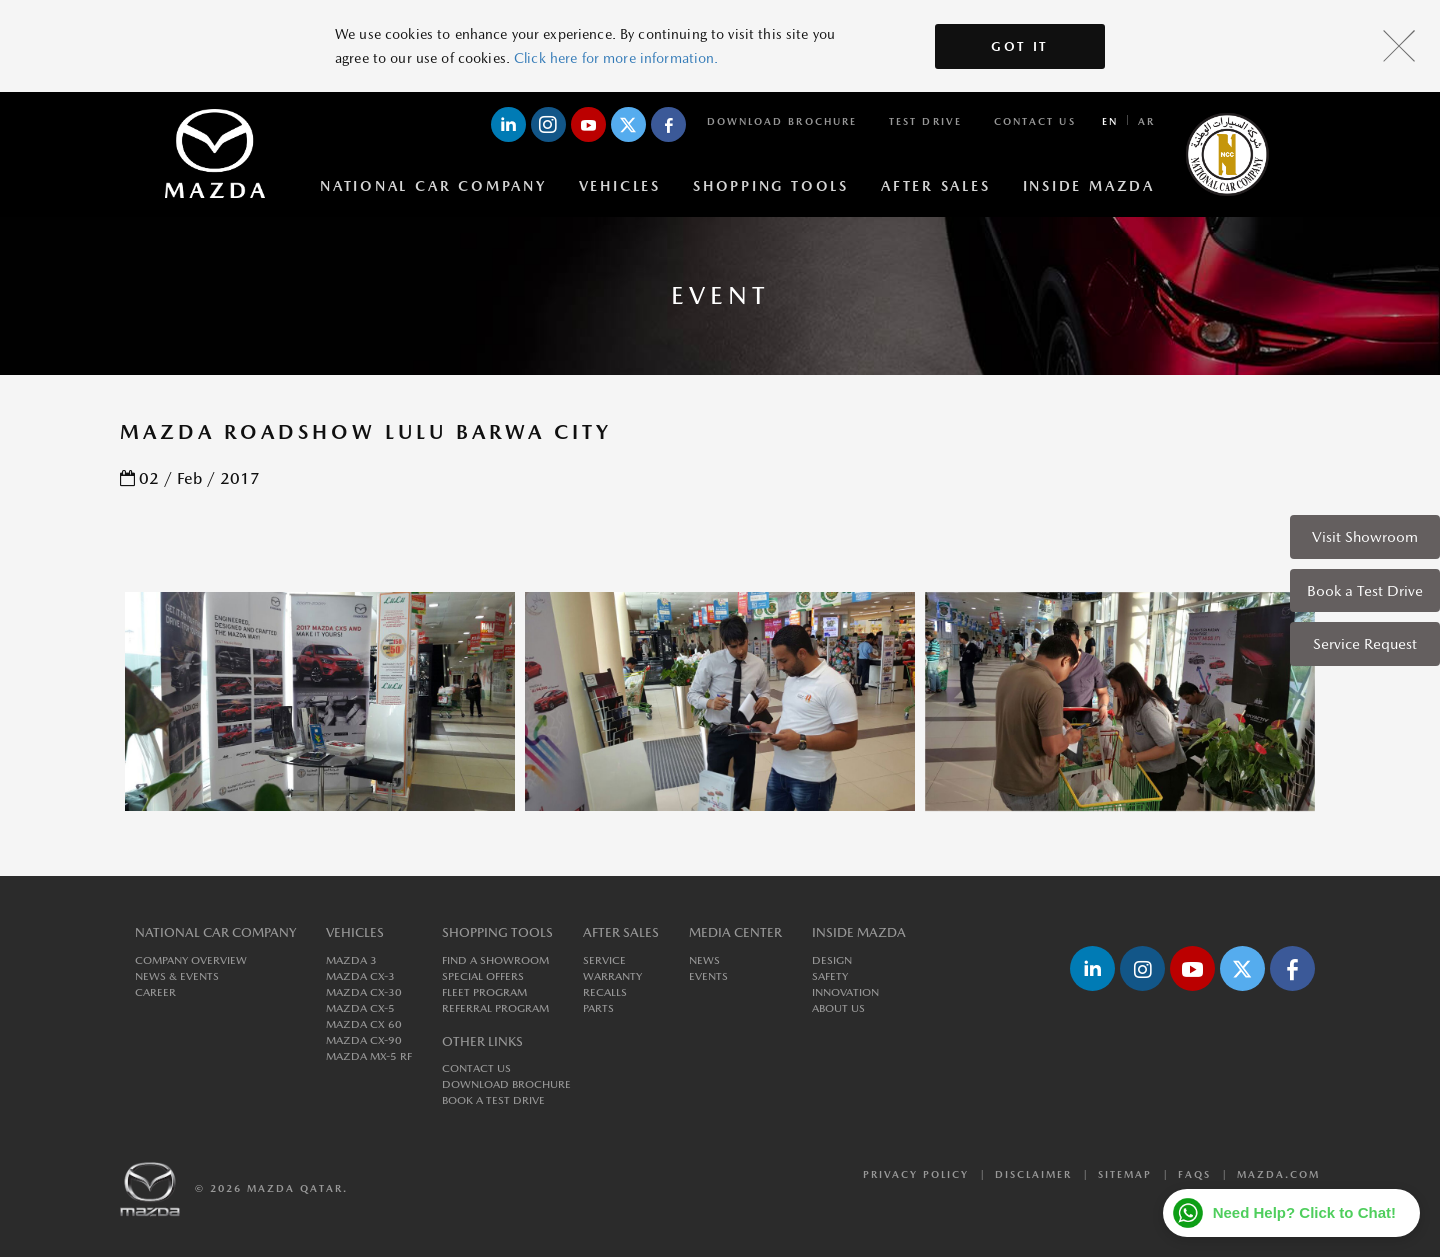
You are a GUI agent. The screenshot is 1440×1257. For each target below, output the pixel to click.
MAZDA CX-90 (364, 1040)
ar (1146, 121)
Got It (1020, 46)
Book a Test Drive (1365, 590)
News (704, 960)
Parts (598, 1008)
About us (838, 1008)
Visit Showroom (1365, 536)
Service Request (1365, 643)
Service (604, 960)
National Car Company (433, 186)
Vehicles (620, 186)
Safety (830, 976)
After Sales (936, 186)
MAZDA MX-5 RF (369, 1056)
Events (708, 976)
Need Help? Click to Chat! (1304, 1212)
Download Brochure (782, 121)
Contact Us (1035, 121)
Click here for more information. (616, 58)
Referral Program (495, 1008)
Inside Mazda (1089, 186)
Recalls (605, 992)
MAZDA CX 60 (364, 1024)
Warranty (612, 976)
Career (155, 992)
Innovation (845, 992)
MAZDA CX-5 (360, 1008)
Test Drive (925, 121)
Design (832, 960)
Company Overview (191, 960)
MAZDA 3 (351, 960)
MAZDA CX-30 (364, 992)
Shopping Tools (771, 186)
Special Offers (483, 976)
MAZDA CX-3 (360, 976)
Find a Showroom (495, 960)
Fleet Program (484, 992)
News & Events (177, 976)
